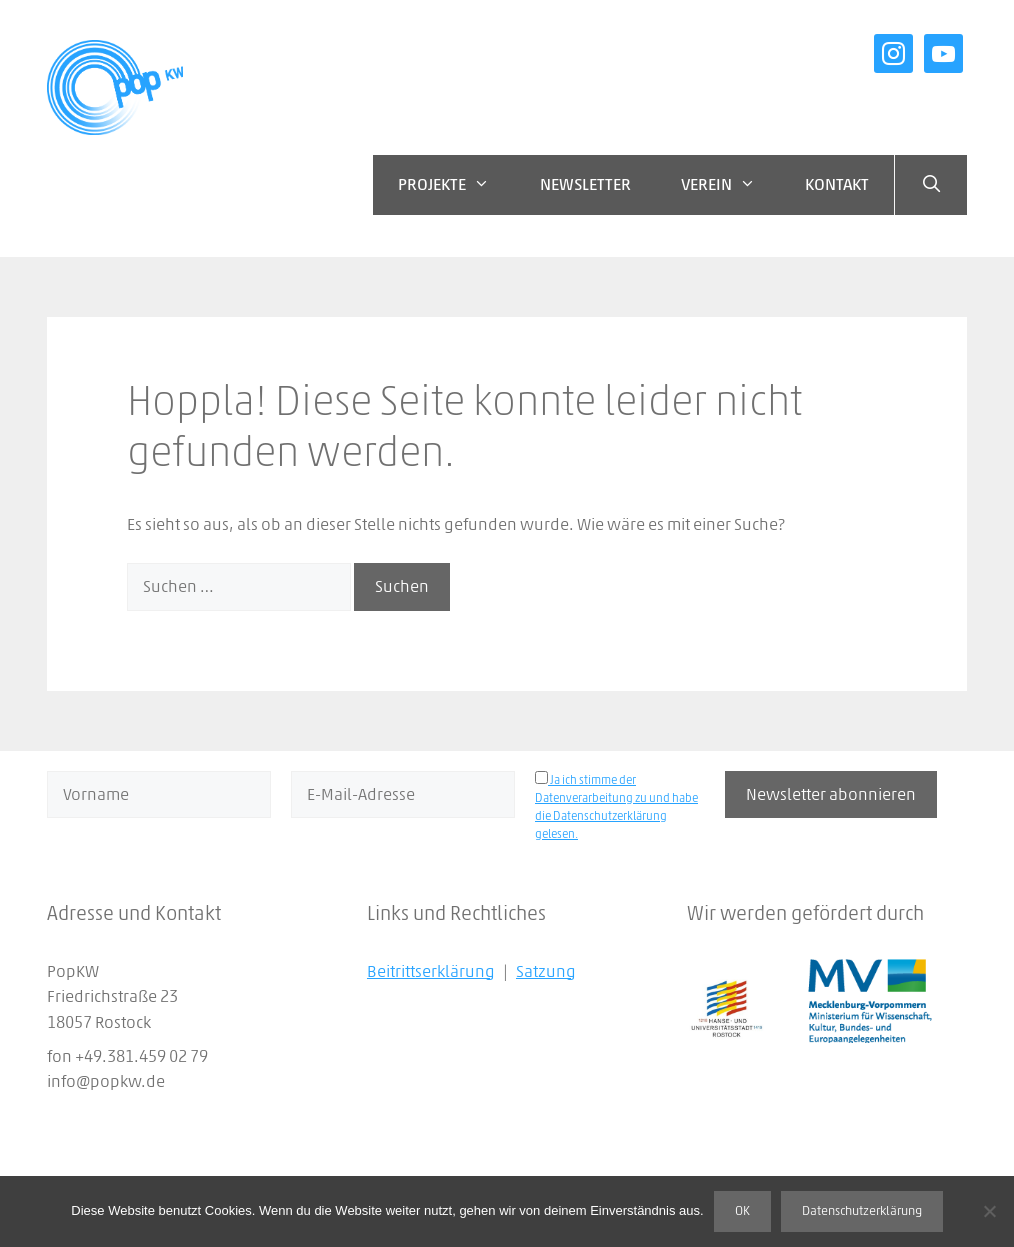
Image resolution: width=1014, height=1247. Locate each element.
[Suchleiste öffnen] (930, 185)
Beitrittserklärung (431, 971)
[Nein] (989, 1211)
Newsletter (585, 184)
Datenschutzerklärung (862, 1211)
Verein (731, 185)
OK (742, 1211)
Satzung (546, 971)
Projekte (456, 185)
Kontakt (837, 184)
